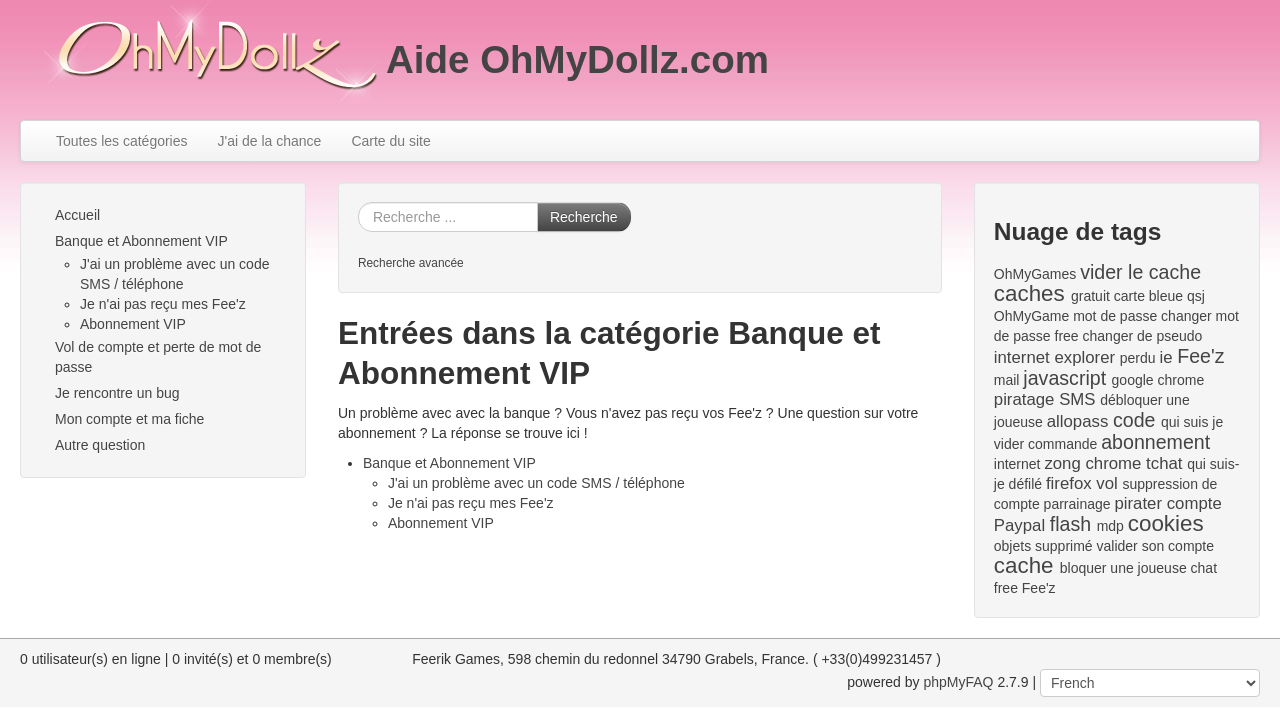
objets (1012, 546)
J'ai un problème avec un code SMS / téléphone (536, 483)
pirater (1138, 503)
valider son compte (1156, 546)
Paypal (1019, 525)
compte (1194, 503)
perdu (1138, 358)
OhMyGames (1035, 274)
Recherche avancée (411, 263)
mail (1007, 380)
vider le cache (1140, 272)
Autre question (100, 445)
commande (1062, 444)
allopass (1078, 421)
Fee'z (1200, 356)
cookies (1166, 523)
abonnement (1155, 442)
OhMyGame (1031, 316)
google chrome (1158, 380)
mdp (1110, 526)
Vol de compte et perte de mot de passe (158, 357)
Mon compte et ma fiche (129, 419)
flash (1070, 524)
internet (1017, 464)
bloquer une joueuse (1123, 568)
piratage (1024, 399)
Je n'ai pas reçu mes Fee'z (163, 304)
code (1134, 420)
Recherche (584, 217)
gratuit (1090, 296)
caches (1029, 293)
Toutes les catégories (122, 141)
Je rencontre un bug (117, 393)
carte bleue (1148, 296)
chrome (1113, 463)
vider (1009, 444)
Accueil (77, 215)
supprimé (1064, 546)
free (1067, 336)
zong (1062, 463)
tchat (1164, 463)
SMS (1077, 399)
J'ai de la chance (270, 141)
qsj (1196, 296)
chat (1204, 568)
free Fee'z (1025, 588)
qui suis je (1192, 422)
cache (1024, 565)
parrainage (1077, 504)
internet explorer (1054, 357)
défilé (1025, 484)
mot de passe (1115, 316)
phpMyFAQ (958, 682)
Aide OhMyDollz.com (577, 59)
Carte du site (390, 141)
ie (1165, 357)
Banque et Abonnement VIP (141, 241)
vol (1106, 483)
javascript (1064, 378)
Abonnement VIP (133, 324)
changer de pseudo (1143, 336)
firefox (1069, 483)
